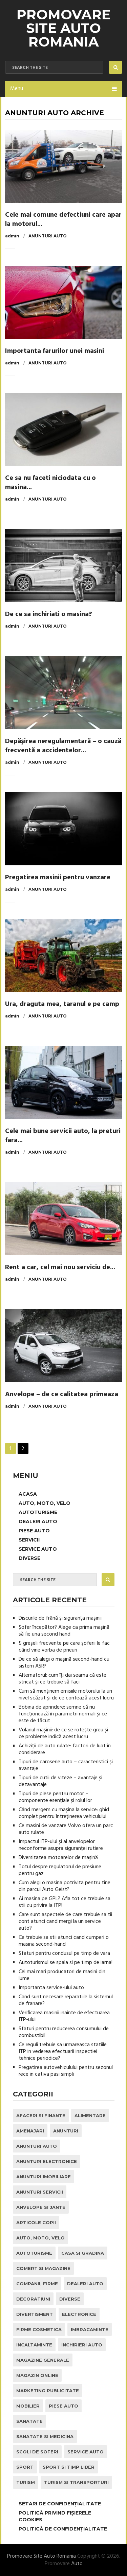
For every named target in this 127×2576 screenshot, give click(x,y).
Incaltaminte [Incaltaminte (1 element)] (34, 2344)
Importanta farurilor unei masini (54, 351)
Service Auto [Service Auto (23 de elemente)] (85, 2451)
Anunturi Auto (47, 235)
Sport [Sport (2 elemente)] (25, 2467)
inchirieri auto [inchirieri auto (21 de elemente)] (81, 2344)
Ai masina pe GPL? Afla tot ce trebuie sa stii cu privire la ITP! (64, 1902)
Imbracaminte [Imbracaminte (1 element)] (89, 2329)
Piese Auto (34, 1531)
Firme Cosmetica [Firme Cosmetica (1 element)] (39, 2329)
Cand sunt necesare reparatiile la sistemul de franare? (66, 2000)
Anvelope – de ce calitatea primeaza (61, 1394)
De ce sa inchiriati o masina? (48, 614)
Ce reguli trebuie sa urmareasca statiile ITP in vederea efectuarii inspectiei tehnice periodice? (63, 2051)
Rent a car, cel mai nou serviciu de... (60, 1267)
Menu (16, 88)
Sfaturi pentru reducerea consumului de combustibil (64, 2032)
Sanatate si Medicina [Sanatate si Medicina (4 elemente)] (44, 2436)
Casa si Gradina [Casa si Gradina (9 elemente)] (82, 2253)
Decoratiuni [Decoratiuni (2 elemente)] (33, 2299)
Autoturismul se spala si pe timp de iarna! (65, 1962)
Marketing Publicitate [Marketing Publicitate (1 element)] (47, 2390)
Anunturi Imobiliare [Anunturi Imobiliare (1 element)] (43, 2176)
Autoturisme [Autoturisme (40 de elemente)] (34, 2253)
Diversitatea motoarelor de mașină (58, 1857)
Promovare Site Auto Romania (63, 28)
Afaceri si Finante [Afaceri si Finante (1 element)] (40, 2115)
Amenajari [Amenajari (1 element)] (30, 2130)
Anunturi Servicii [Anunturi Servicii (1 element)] (39, 2192)
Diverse (29, 1558)
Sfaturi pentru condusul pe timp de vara (64, 1953)
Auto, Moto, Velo (44, 1503)
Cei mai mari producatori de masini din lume (62, 1975)
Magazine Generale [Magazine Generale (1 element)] (42, 2360)
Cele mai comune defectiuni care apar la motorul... (63, 220)
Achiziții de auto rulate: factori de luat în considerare (65, 1749)
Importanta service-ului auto (51, 1987)
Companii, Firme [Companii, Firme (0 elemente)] (37, 2283)
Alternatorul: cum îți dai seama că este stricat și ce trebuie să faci (62, 1679)
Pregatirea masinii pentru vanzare (57, 877)
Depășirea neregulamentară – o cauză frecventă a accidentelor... (63, 746)
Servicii (29, 1540)
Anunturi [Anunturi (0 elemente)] (65, 2130)
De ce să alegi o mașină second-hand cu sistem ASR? (64, 1663)
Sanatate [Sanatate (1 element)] (29, 2421)
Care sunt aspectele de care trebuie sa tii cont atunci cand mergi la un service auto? (65, 1921)
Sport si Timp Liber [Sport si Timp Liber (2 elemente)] (68, 2467)
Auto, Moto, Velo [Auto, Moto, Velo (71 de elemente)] (40, 2237)
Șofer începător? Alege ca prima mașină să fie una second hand (64, 1631)
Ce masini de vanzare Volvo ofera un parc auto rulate (66, 1829)
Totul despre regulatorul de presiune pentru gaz (60, 1870)
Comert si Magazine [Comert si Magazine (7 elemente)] (43, 2268)
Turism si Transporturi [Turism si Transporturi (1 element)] (76, 2482)
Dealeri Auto (38, 1521)
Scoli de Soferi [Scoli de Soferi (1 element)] (37, 2451)
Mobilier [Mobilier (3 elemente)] (28, 2406)
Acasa (28, 1494)
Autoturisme (38, 1512)
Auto (77, 2563)
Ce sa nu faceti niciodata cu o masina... (50, 483)
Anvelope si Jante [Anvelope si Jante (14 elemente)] (40, 2207)
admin (12, 235)
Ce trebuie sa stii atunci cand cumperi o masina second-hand (64, 1941)
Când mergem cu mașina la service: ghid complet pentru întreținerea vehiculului (64, 1813)
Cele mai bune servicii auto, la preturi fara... (63, 1136)
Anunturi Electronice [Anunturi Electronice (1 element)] (46, 2161)
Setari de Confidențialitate (60, 2504)
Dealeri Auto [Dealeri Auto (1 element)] (85, 2283)
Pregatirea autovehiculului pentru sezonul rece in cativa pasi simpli (66, 2071)
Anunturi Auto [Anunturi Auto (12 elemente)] (36, 2146)
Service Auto (38, 1549)
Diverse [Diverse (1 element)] (69, 2299)
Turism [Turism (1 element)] (25, 2482)
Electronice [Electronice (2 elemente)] (79, 2314)
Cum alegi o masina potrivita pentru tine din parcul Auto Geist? (64, 1886)
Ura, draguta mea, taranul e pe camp (62, 1004)
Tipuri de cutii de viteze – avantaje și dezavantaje (60, 1781)
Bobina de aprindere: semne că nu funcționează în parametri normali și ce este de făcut (63, 1714)
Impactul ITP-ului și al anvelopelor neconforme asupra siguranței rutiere (61, 1845)
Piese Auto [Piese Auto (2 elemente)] (63, 2406)
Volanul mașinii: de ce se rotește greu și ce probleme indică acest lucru (63, 1733)
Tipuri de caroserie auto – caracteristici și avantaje (66, 1765)
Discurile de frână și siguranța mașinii (60, 1618)
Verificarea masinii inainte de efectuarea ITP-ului (64, 2016)
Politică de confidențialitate (63, 2529)
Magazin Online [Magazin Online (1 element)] (37, 2375)
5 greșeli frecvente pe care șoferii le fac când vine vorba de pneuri (64, 1647)
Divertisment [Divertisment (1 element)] (34, 2314)
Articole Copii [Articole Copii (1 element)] (36, 2222)
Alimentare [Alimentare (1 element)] (90, 2115)
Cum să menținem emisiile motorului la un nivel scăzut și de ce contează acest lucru (66, 1695)
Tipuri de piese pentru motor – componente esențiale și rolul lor (55, 1797)
